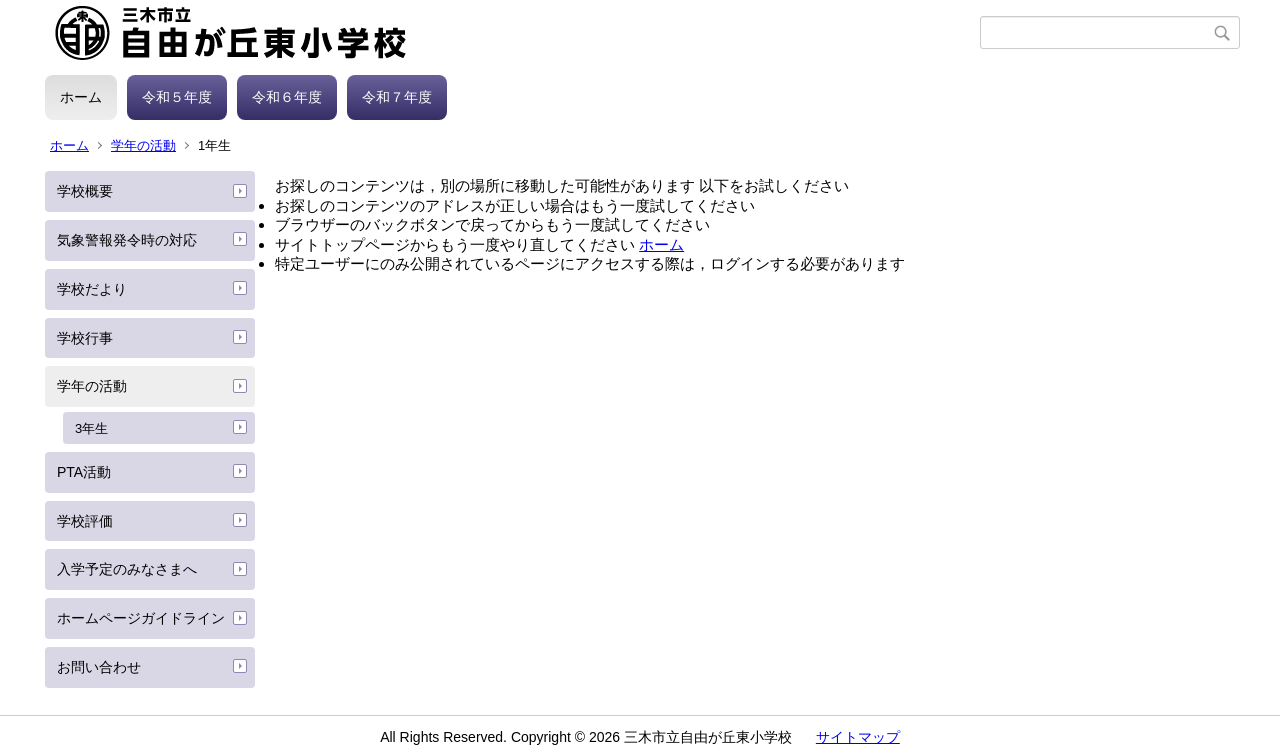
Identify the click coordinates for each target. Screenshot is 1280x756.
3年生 (91, 428)
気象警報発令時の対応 (127, 240)
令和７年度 (397, 97)
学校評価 (85, 521)
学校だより (92, 289)
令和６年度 (287, 97)
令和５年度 (177, 97)
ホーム (81, 97)
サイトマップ (858, 737)
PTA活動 (84, 472)
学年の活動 (143, 145)
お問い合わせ (99, 667)
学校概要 (85, 191)
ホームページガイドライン (141, 618)
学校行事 (85, 338)
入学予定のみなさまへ (127, 569)
